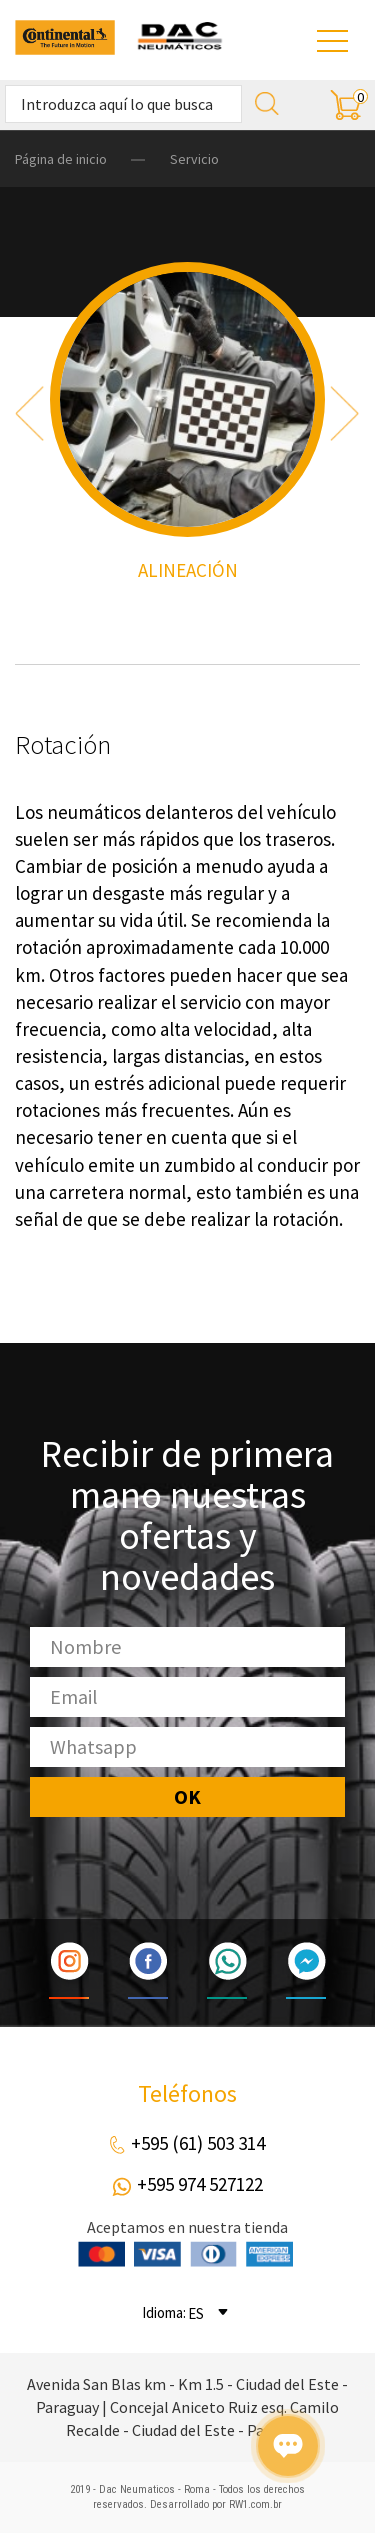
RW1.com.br (255, 2504)
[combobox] (210, 2311)
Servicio (194, 159)
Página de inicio (61, 159)
